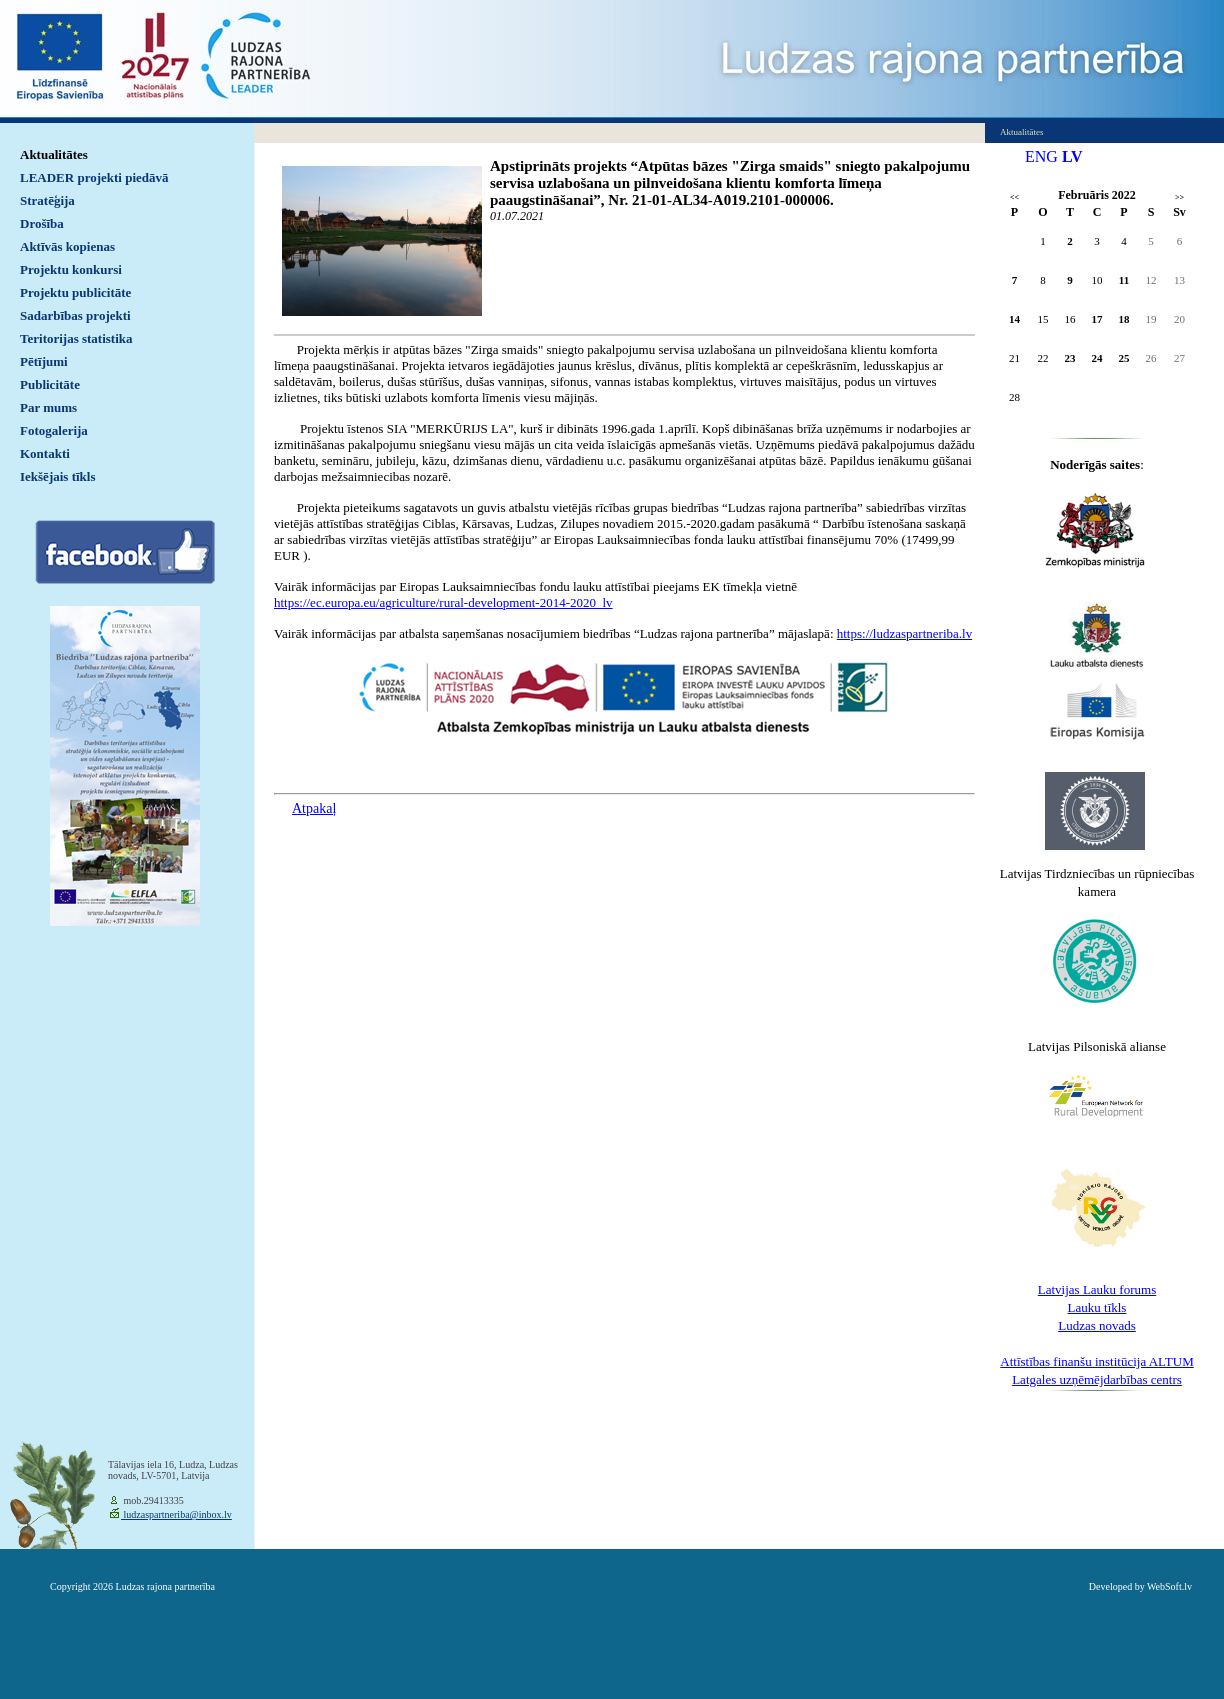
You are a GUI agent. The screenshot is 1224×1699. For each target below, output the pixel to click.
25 (1124, 358)
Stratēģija (47, 200)
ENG (1041, 156)
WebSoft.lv (1169, 1586)
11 (1124, 280)
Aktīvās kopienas (67, 246)
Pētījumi (44, 361)
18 (1124, 319)
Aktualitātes (54, 154)
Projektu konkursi (71, 269)
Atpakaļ (314, 808)
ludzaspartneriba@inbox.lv (176, 1514)
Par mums (48, 407)
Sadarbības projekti (75, 315)
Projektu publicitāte (75, 292)
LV (1072, 156)
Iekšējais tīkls (57, 476)
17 (1097, 319)
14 (1014, 319)
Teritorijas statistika (76, 338)
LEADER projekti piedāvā (94, 177)
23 (1070, 358)
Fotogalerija (54, 430)
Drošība (42, 223)
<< (1014, 197)
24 (1097, 358)
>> (1179, 197)
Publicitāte (50, 384)
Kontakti (45, 453)
